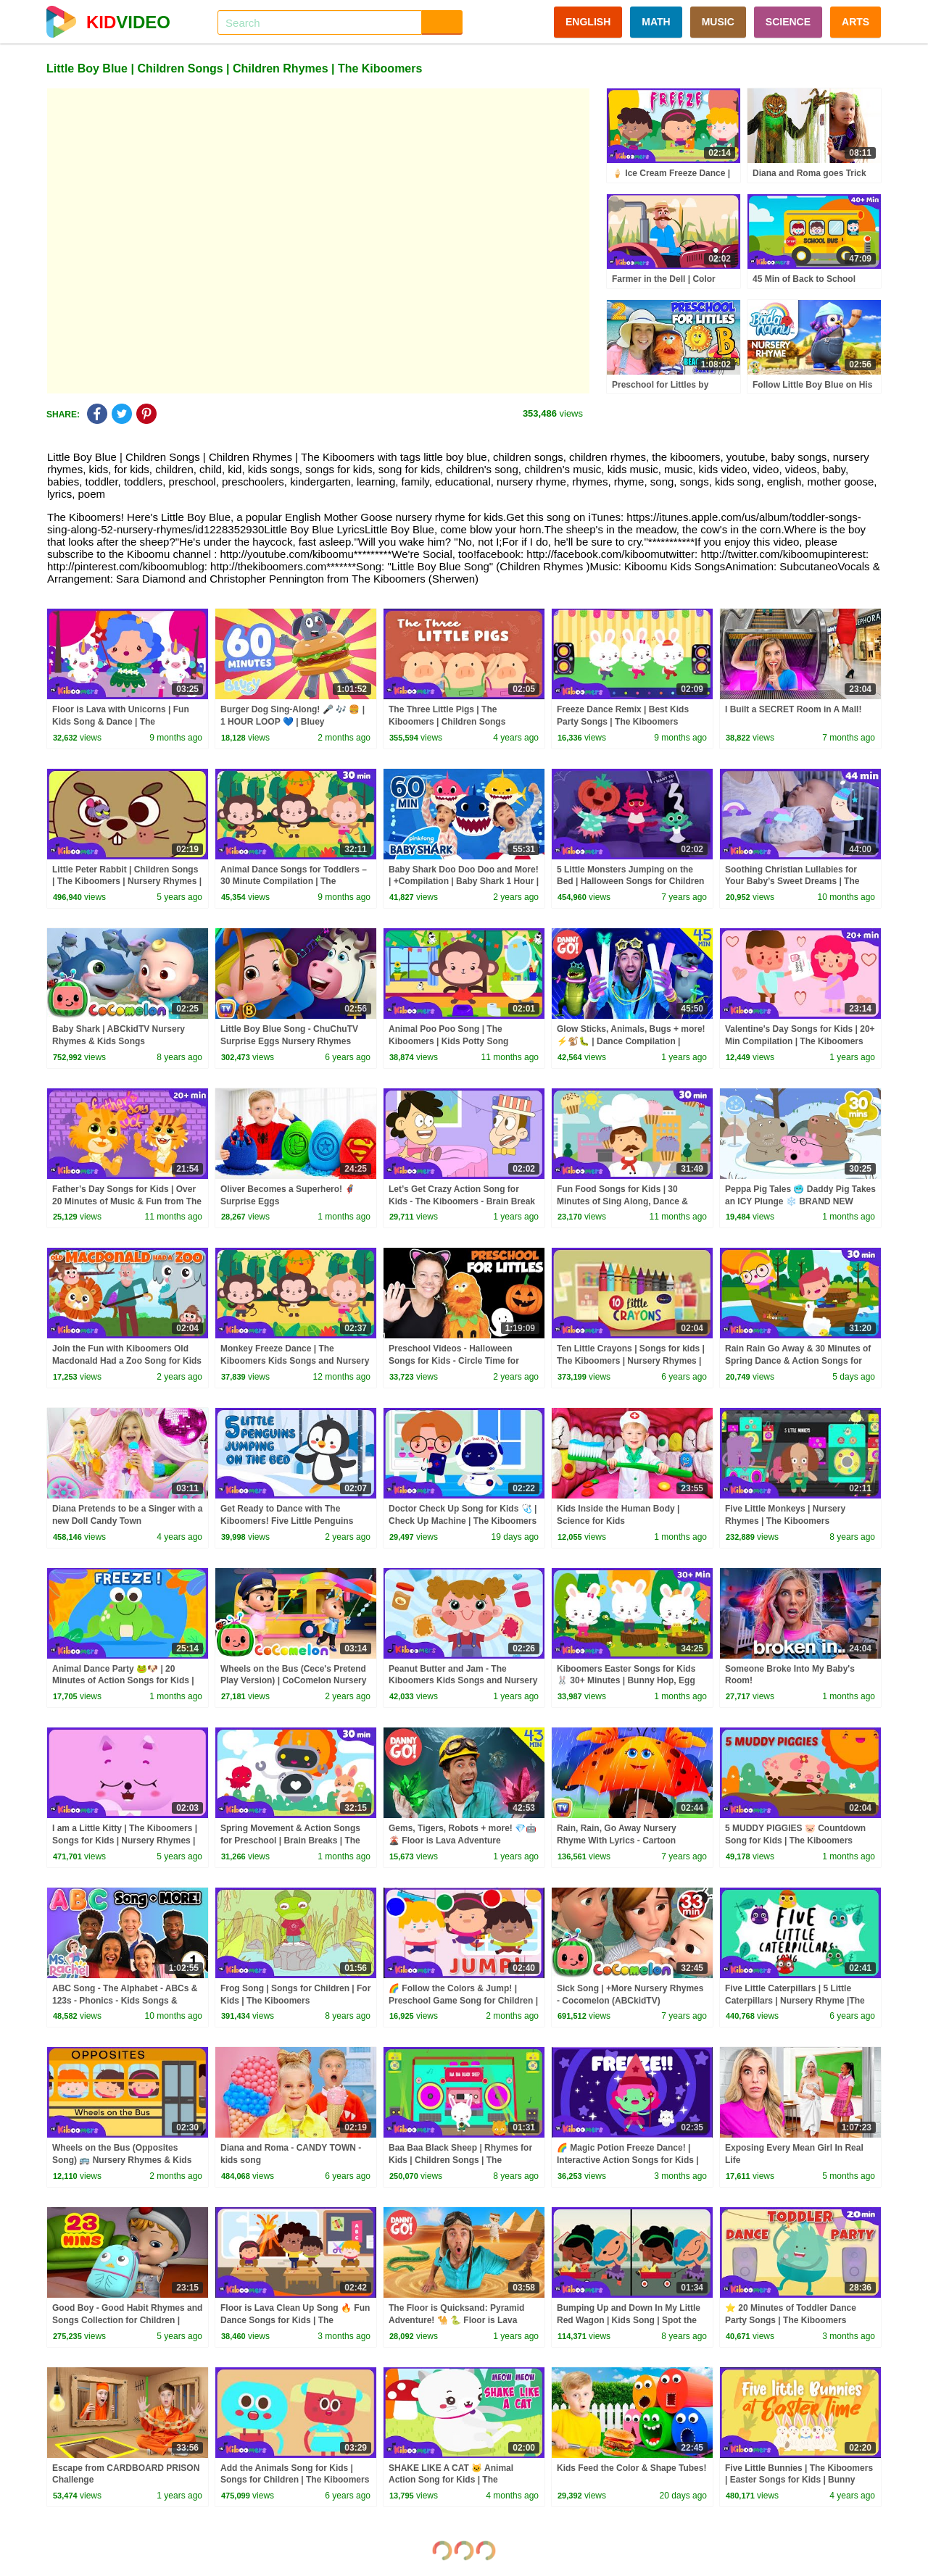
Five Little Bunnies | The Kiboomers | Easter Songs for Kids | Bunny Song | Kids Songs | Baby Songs (799, 2480)
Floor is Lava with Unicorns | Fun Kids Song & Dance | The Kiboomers (120, 721)
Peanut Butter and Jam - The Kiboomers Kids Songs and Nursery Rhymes (463, 1681)
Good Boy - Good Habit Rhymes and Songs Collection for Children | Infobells (127, 2320)
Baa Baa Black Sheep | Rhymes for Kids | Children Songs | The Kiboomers (460, 2160)
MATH (656, 22)
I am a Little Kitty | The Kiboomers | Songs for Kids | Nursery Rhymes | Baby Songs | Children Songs (124, 1840)
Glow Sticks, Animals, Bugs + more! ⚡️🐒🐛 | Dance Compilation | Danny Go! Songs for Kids (631, 1041)
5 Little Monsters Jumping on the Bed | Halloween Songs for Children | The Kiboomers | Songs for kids (630, 881)
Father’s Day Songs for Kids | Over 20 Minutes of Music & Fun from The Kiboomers (127, 1201)
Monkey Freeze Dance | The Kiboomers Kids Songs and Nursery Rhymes (294, 1360)
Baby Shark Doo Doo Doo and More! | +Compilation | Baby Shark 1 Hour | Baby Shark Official (464, 881)
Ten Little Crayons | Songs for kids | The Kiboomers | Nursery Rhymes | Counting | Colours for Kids (631, 1360)
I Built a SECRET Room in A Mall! (793, 709)
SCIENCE (788, 22)
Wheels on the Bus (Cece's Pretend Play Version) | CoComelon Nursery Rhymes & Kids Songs (293, 1681)
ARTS (855, 22)
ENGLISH (588, 22)
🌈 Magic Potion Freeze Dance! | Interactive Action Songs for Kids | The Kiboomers (628, 2160)
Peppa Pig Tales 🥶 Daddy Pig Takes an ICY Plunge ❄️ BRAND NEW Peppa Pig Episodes (800, 1201)
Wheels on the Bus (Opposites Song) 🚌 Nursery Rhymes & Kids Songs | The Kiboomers (121, 2160)
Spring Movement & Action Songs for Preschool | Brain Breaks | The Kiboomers (290, 1840)
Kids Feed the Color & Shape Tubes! (631, 2468)
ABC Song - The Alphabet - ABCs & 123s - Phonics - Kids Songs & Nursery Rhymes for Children (124, 2000)
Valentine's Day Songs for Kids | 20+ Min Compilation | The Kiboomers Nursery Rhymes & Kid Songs (800, 1041)
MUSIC (718, 22)
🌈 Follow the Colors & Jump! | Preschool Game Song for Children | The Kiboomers (463, 2000)
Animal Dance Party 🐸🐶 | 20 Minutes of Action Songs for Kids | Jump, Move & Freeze (123, 1681)
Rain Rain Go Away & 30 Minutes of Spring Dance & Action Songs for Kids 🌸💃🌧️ (798, 1360)
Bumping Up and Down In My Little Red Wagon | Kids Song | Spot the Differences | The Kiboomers (628, 2320)
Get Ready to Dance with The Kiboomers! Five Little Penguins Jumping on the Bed (286, 1521)
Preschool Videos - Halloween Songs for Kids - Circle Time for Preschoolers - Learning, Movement (462, 1360)
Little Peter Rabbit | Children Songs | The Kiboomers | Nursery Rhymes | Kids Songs (127, 881)
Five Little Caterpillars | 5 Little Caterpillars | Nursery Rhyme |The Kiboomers (795, 2000)
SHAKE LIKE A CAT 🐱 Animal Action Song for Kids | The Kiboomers (451, 2480)
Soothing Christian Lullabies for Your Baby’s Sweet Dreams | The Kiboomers (792, 881)
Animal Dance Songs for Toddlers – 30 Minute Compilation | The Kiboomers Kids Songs (293, 881)
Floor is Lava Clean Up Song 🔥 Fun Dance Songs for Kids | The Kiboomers (295, 2320)
